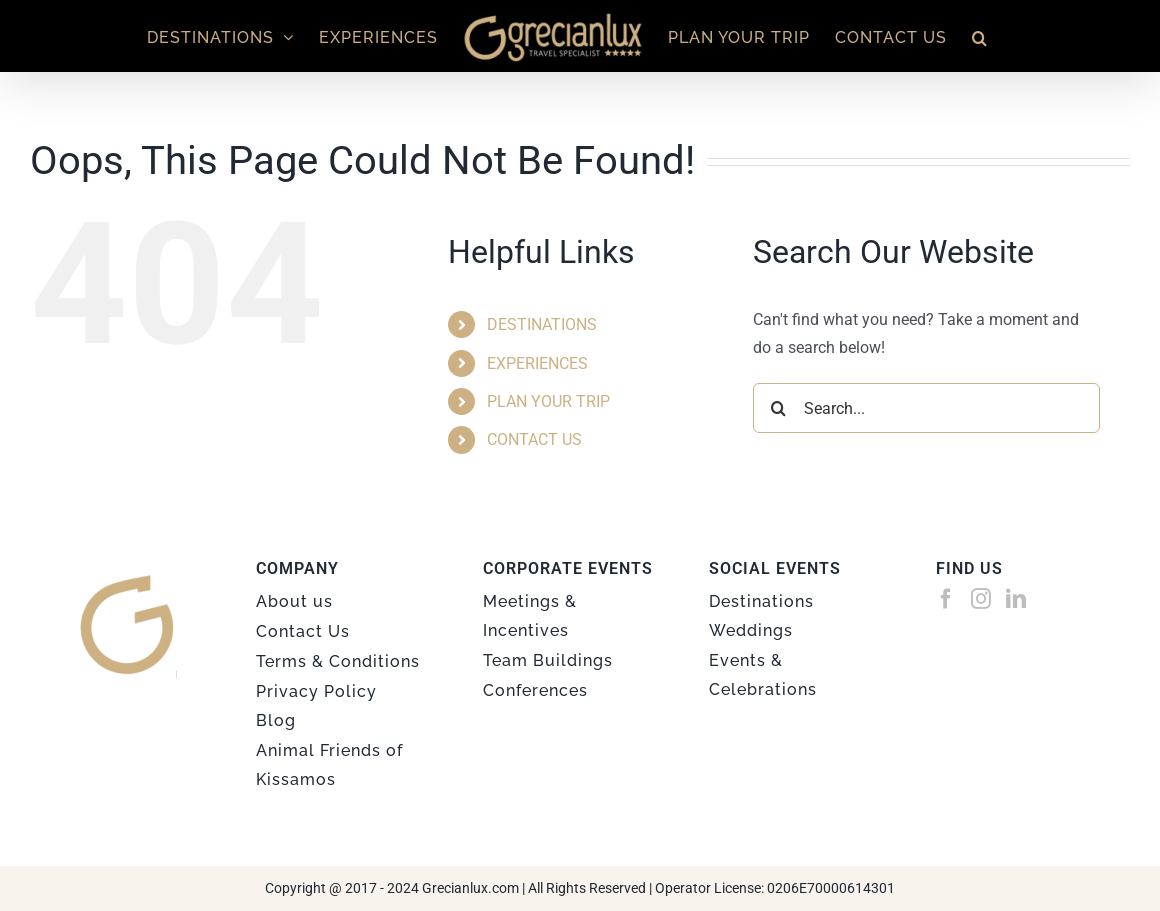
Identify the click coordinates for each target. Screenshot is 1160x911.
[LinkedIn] (1016, 599)
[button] (980, 36)
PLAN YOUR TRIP (548, 401)
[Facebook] (946, 599)
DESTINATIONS (542, 324)
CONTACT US (534, 439)
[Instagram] (981, 599)
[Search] (778, 408)
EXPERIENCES (537, 363)
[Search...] (926, 408)
